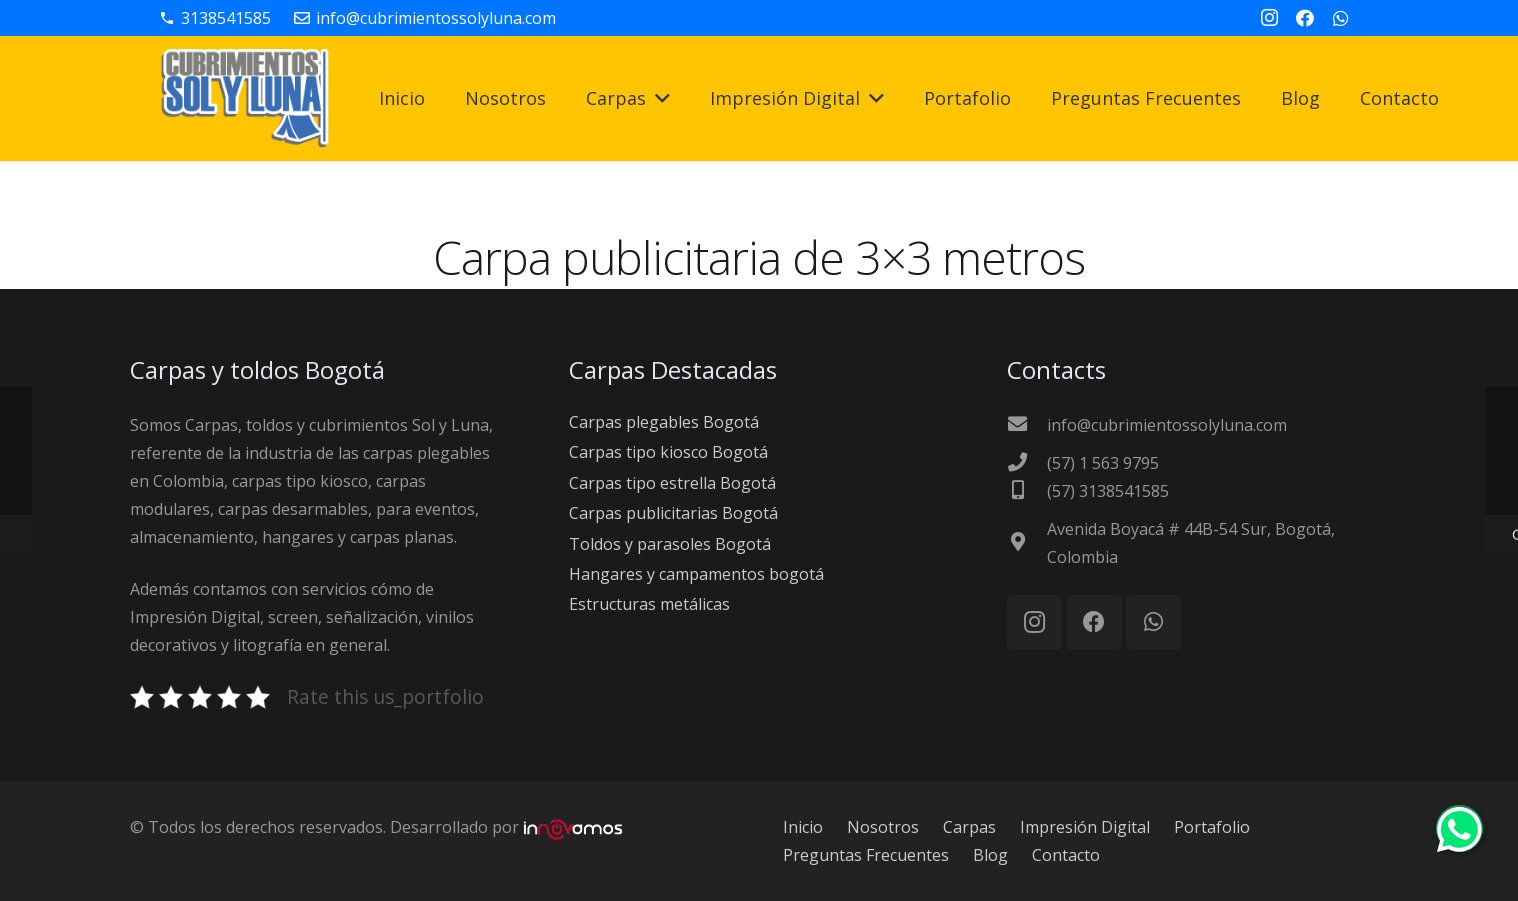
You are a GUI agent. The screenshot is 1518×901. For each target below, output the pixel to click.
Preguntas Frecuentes (866, 855)
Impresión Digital (1085, 827)
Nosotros (883, 827)
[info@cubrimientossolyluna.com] (1027, 425)
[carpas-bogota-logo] (245, 99)
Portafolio (1212, 827)
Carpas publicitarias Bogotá (673, 513)
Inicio (803, 827)
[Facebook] (1305, 18)
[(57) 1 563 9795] (1027, 463)
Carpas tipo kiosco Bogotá (668, 452)
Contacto (1066, 855)
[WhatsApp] (1341, 18)
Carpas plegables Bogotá (664, 422)
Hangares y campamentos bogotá (696, 574)
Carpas (969, 827)
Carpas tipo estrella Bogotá (672, 483)
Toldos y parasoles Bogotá (670, 544)
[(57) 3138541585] (1027, 491)
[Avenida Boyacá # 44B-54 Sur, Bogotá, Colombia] (1027, 543)
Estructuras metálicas (649, 604)
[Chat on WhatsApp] (1459, 852)
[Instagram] (1269, 18)
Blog (990, 855)
